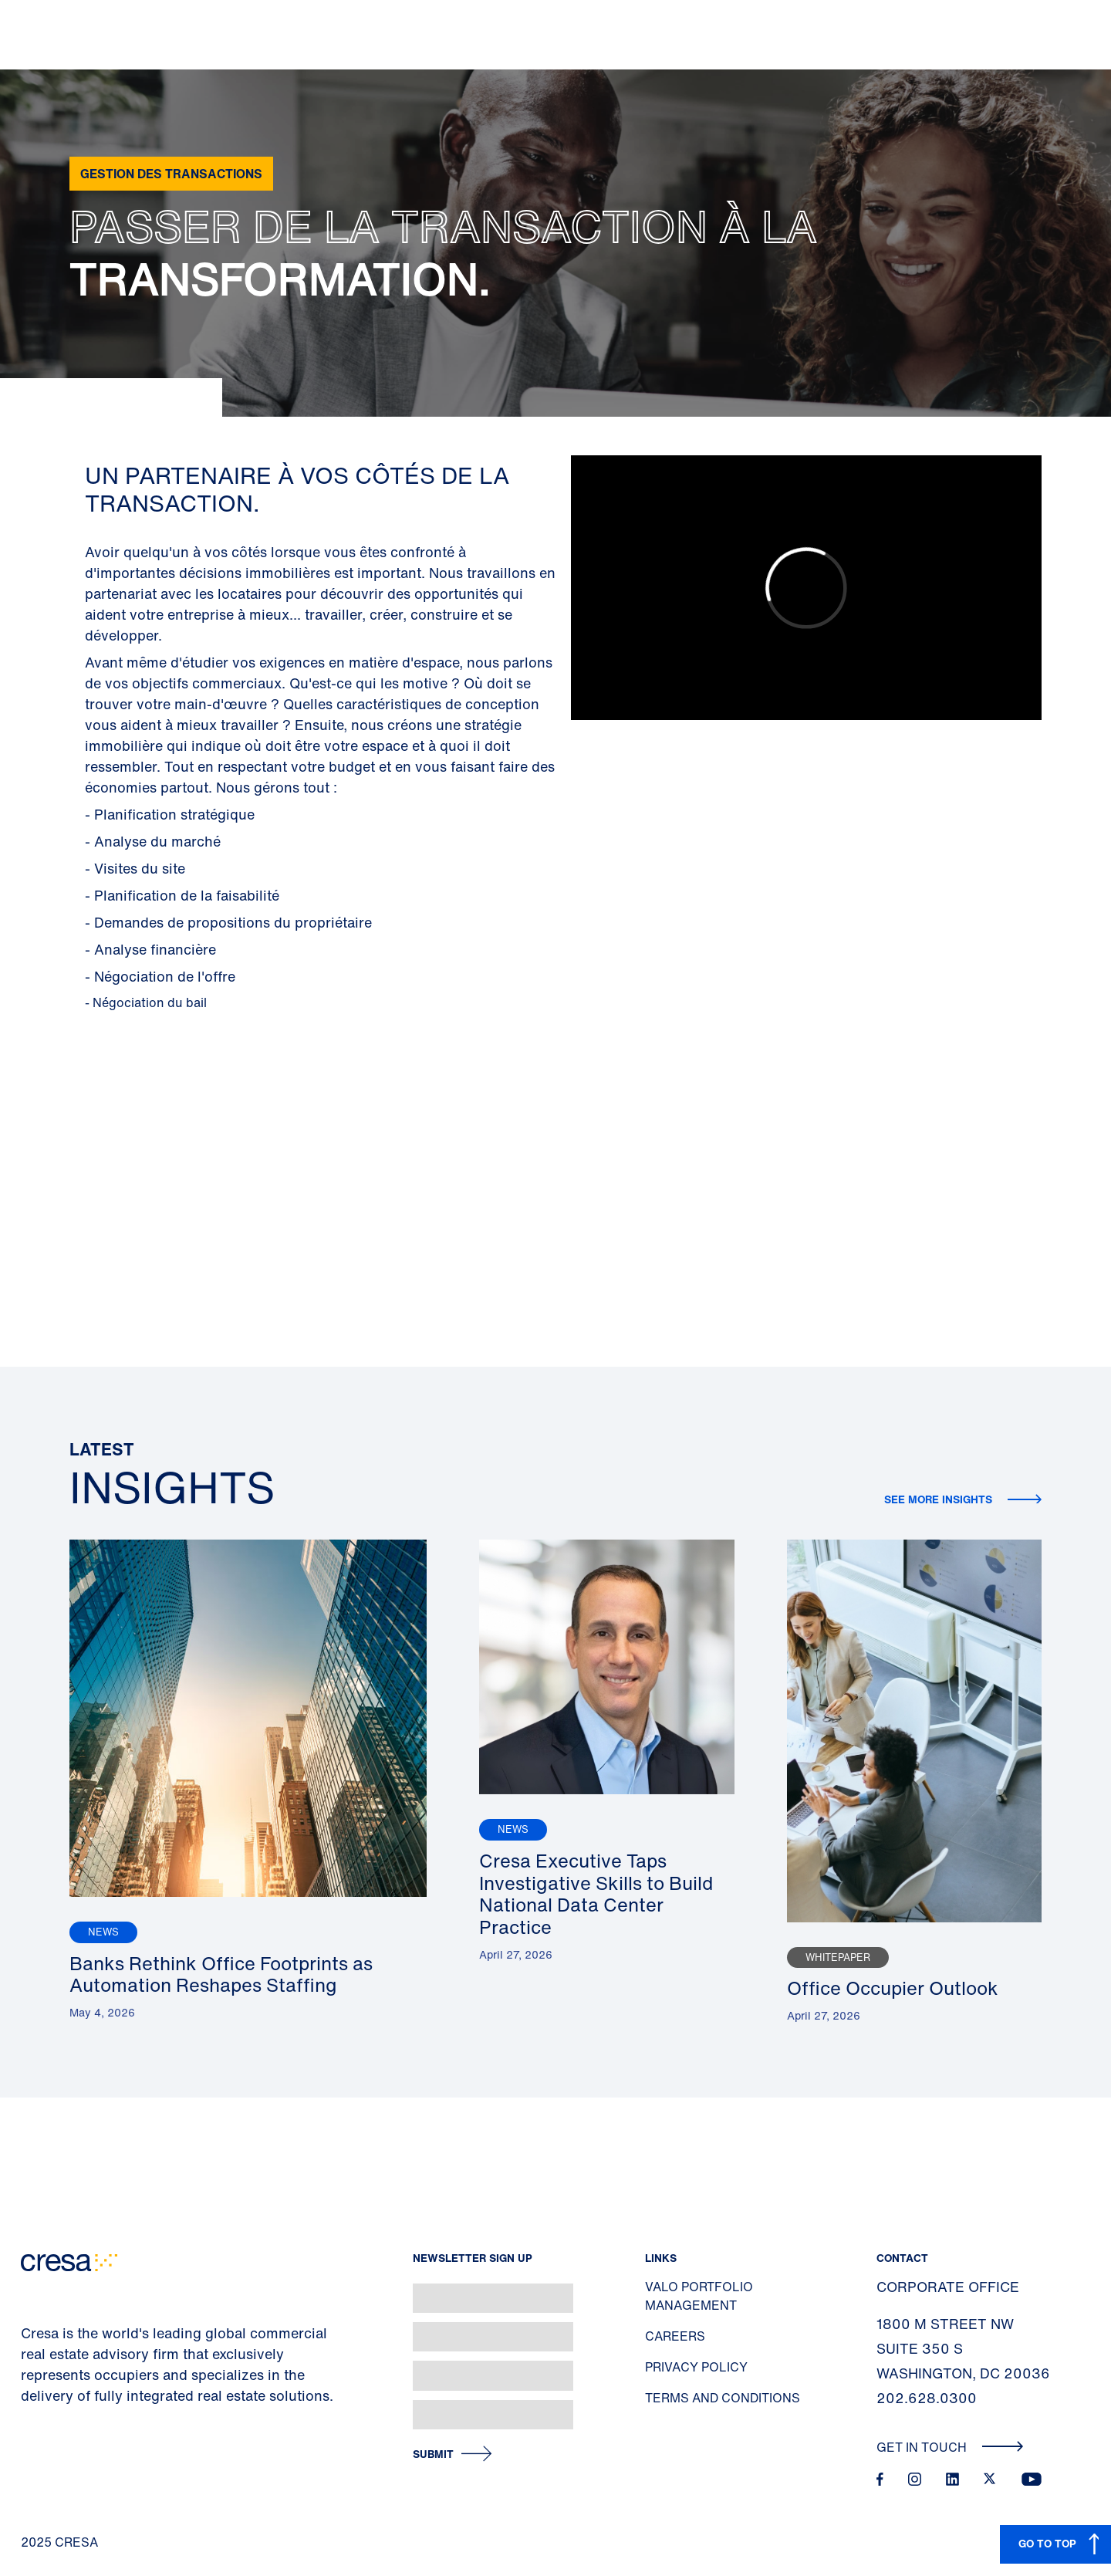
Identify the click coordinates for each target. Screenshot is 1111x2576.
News (103, 1932)
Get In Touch (950, 2447)
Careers (675, 2336)
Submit (433, 2454)
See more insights (939, 1499)
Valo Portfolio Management (699, 2295)
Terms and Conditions (722, 2397)
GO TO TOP (1047, 2543)
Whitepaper (837, 1957)
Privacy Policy (696, 2367)
